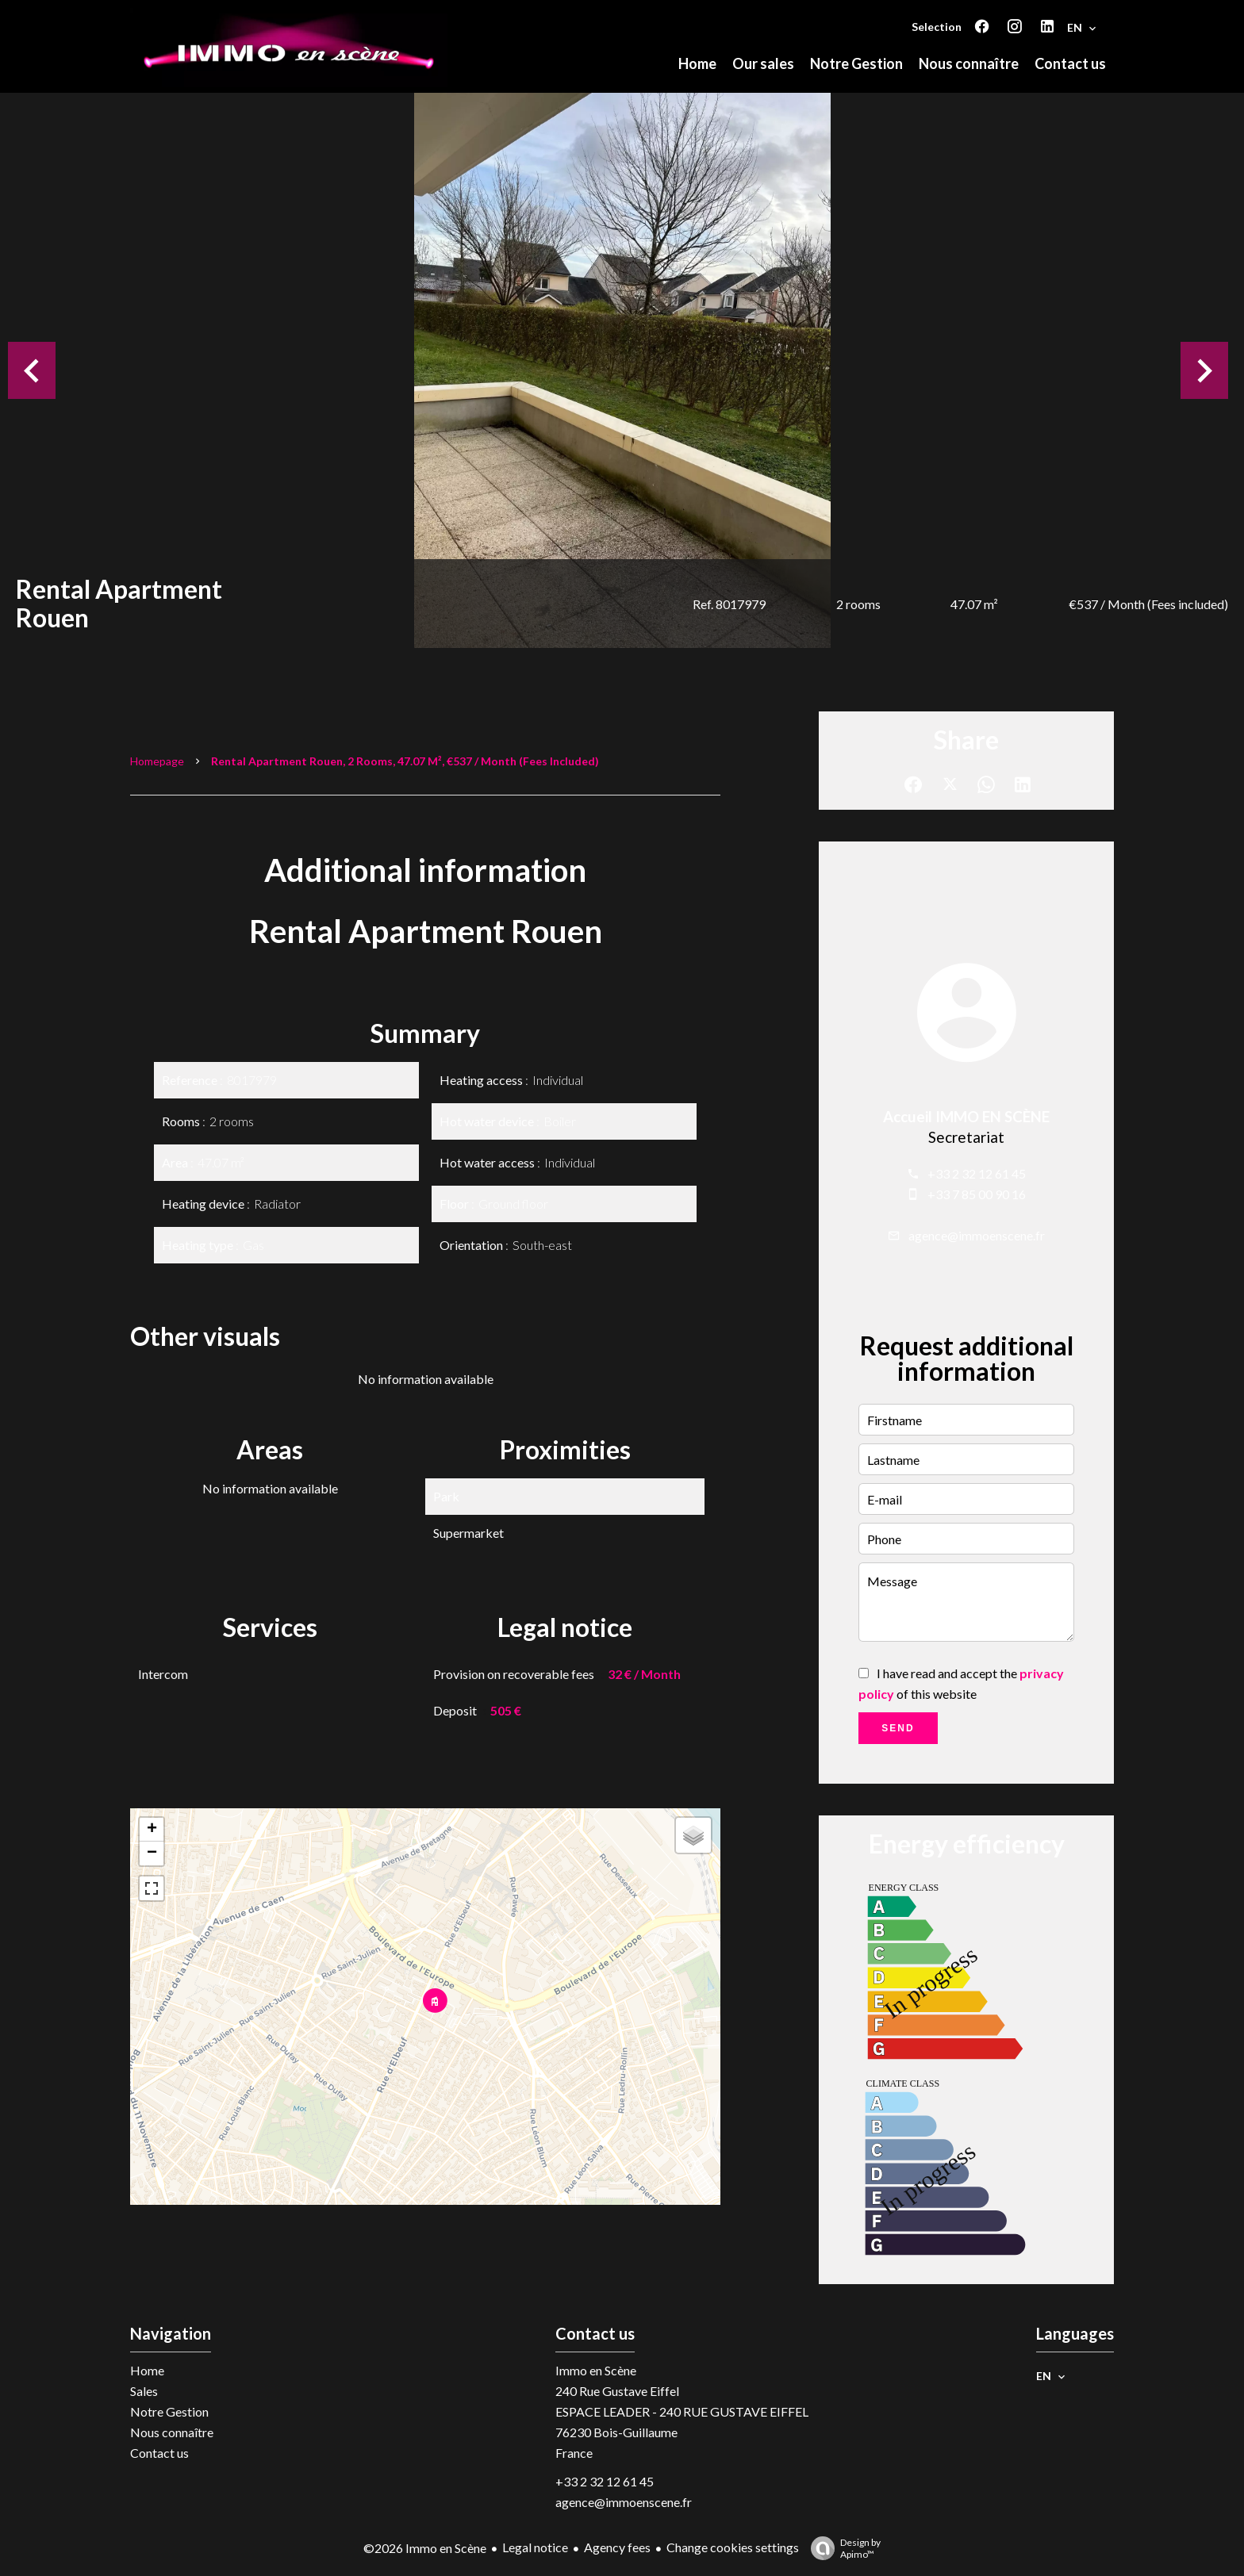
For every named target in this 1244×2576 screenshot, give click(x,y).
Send (897, 1728)
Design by (842, 2548)
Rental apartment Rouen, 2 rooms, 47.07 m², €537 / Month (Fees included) (405, 761)
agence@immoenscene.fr (976, 1235)
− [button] (152, 1853)
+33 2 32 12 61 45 (976, 1173)
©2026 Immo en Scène (424, 2547)
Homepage (157, 761)
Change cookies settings (732, 2547)
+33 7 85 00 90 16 (976, 1194)
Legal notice (535, 2547)
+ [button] (152, 1830)
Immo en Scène (595, 2370)
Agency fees (617, 2547)
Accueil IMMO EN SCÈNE (966, 1116)
